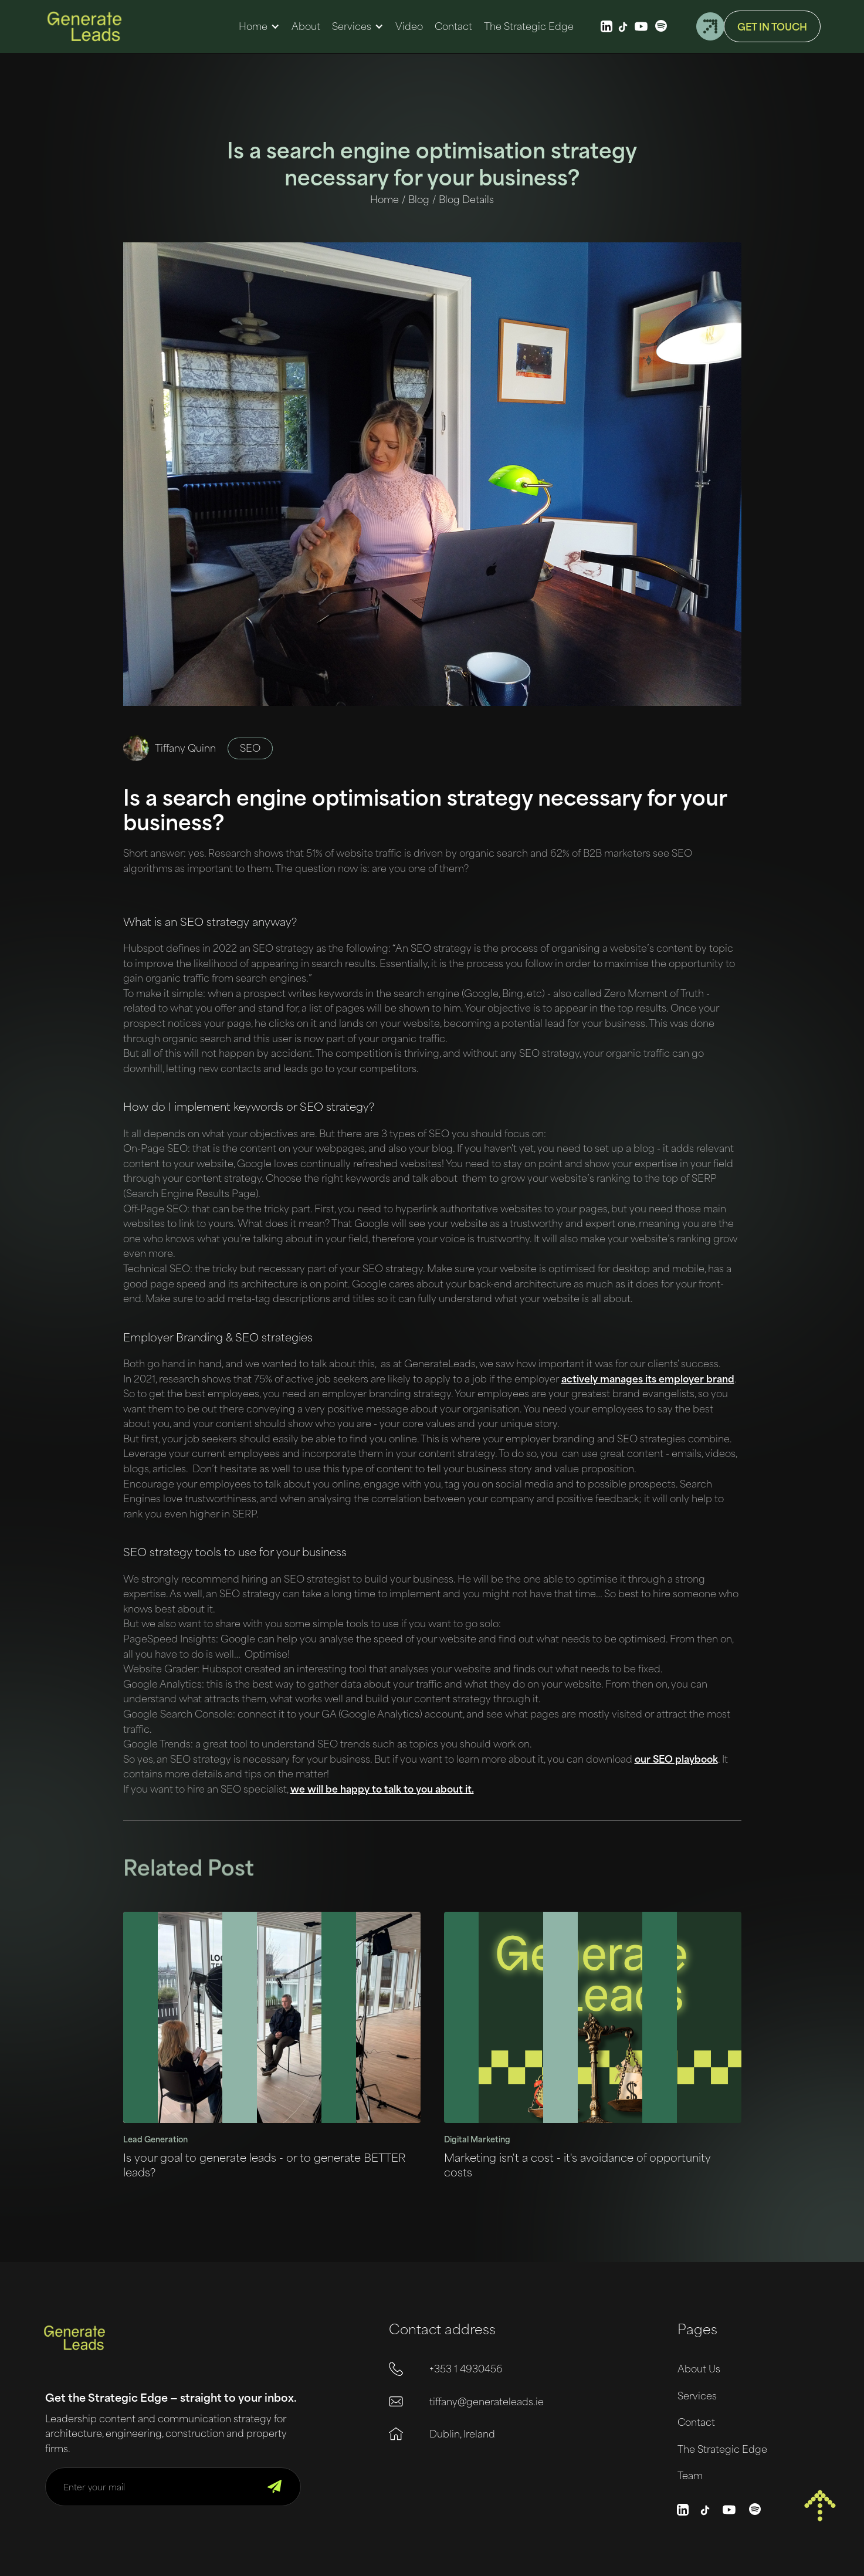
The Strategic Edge (722, 2448)
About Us (698, 2368)
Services (351, 25)
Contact (696, 2421)
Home (253, 25)
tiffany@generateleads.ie (486, 2401)
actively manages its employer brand (647, 1378)
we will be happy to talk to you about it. (382, 1788)
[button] (259, 26)
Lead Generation (155, 2139)
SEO (250, 747)
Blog (418, 198)
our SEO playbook (676, 1758)
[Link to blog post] (272, 2017)
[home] (84, 26)
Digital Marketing (477, 2139)
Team (690, 2475)
